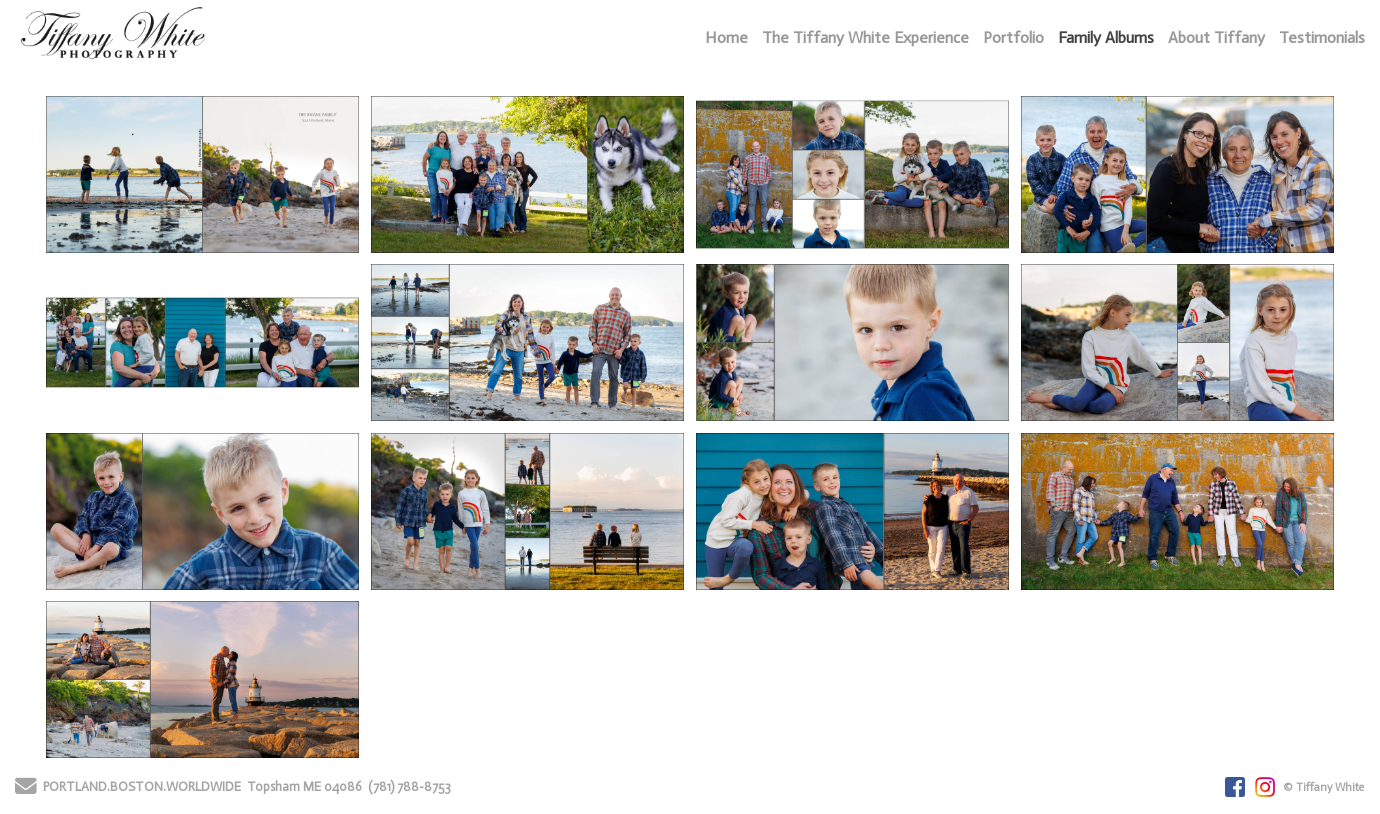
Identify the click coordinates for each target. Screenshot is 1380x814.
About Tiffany (1216, 37)
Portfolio (1013, 37)
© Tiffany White (1324, 787)
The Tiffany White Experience (865, 37)
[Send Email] (26, 789)
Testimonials (1322, 37)
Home (726, 37)
